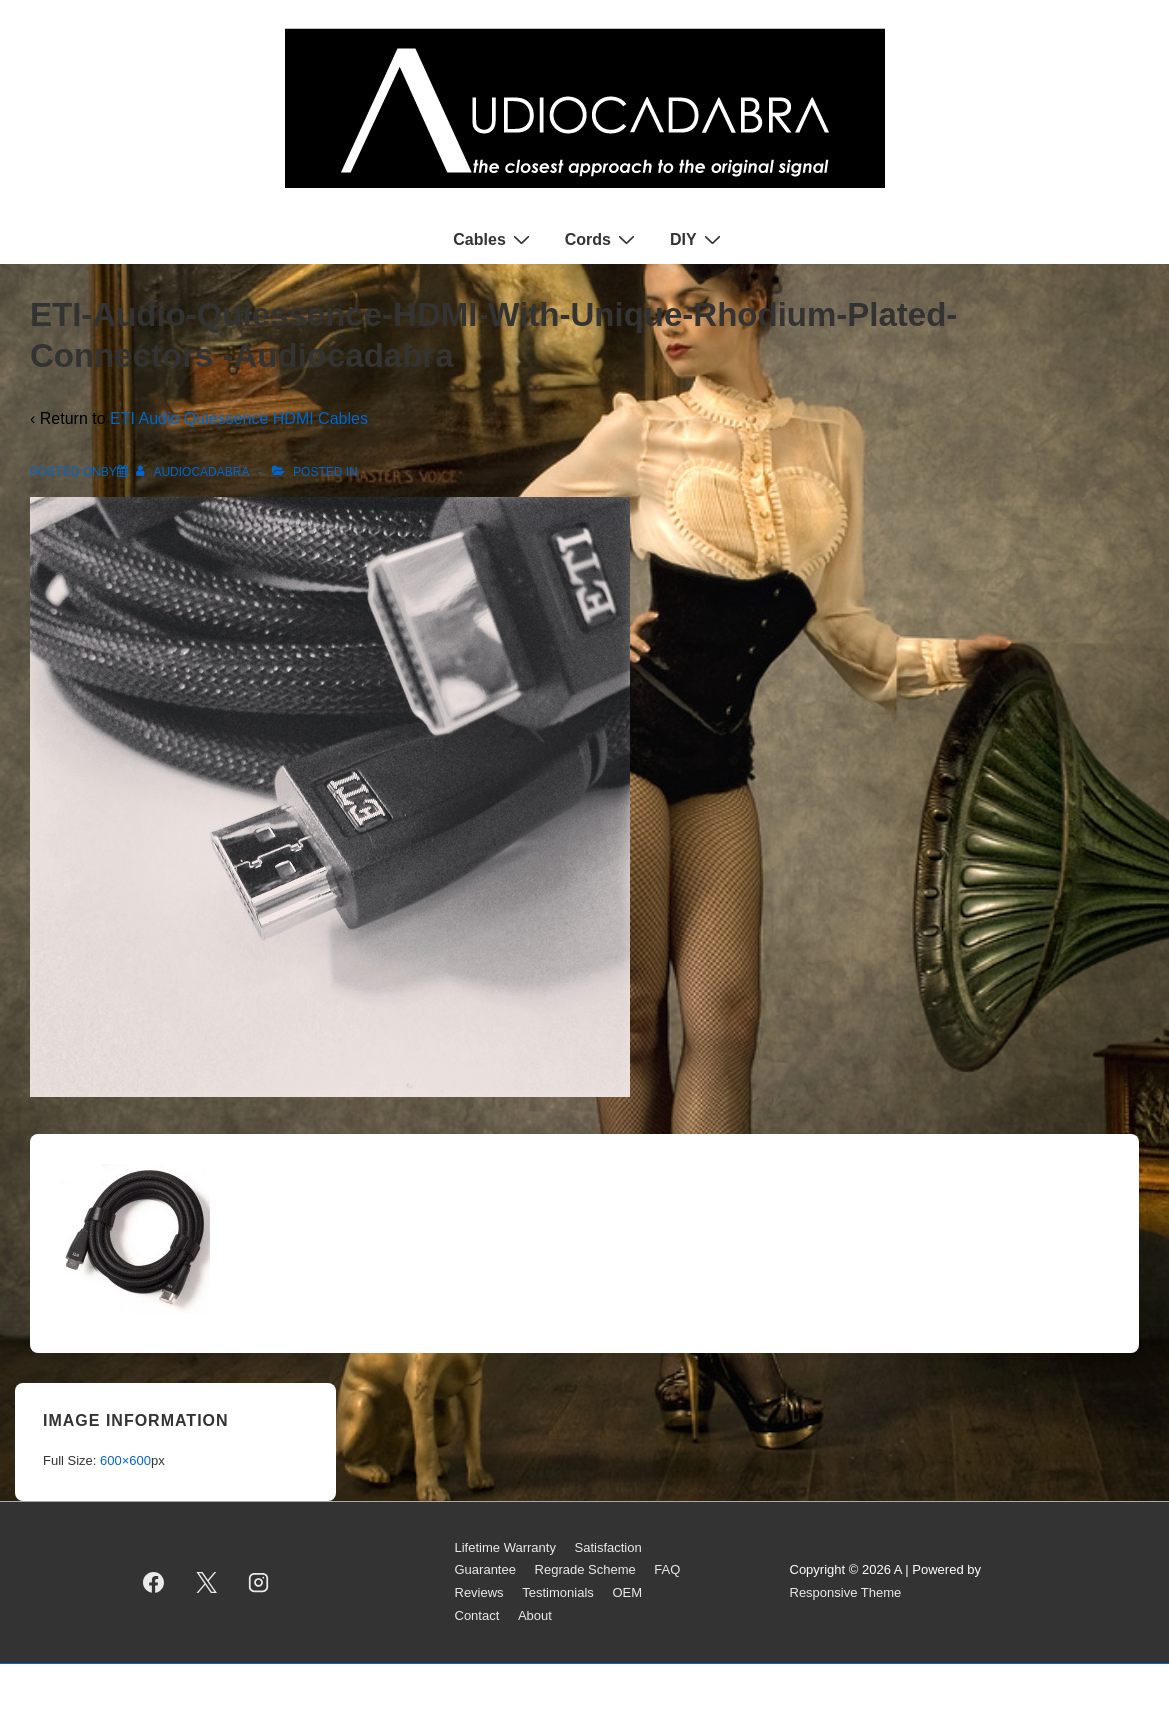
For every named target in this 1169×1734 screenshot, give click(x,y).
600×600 (125, 1460)
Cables (493, 239)
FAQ (667, 1569)
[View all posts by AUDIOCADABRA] (194, 472)
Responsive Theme (846, 1592)
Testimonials (558, 1592)
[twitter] (206, 1582)
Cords (602, 239)
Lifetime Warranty (505, 1547)
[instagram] (259, 1582)
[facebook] (154, 1582)
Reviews (479, 1592)
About (535, 1615)
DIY (698, 239)
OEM (627, 1592)
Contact (477, 1615)
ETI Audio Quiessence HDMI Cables (239, 418)
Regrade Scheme (585, 1569)
